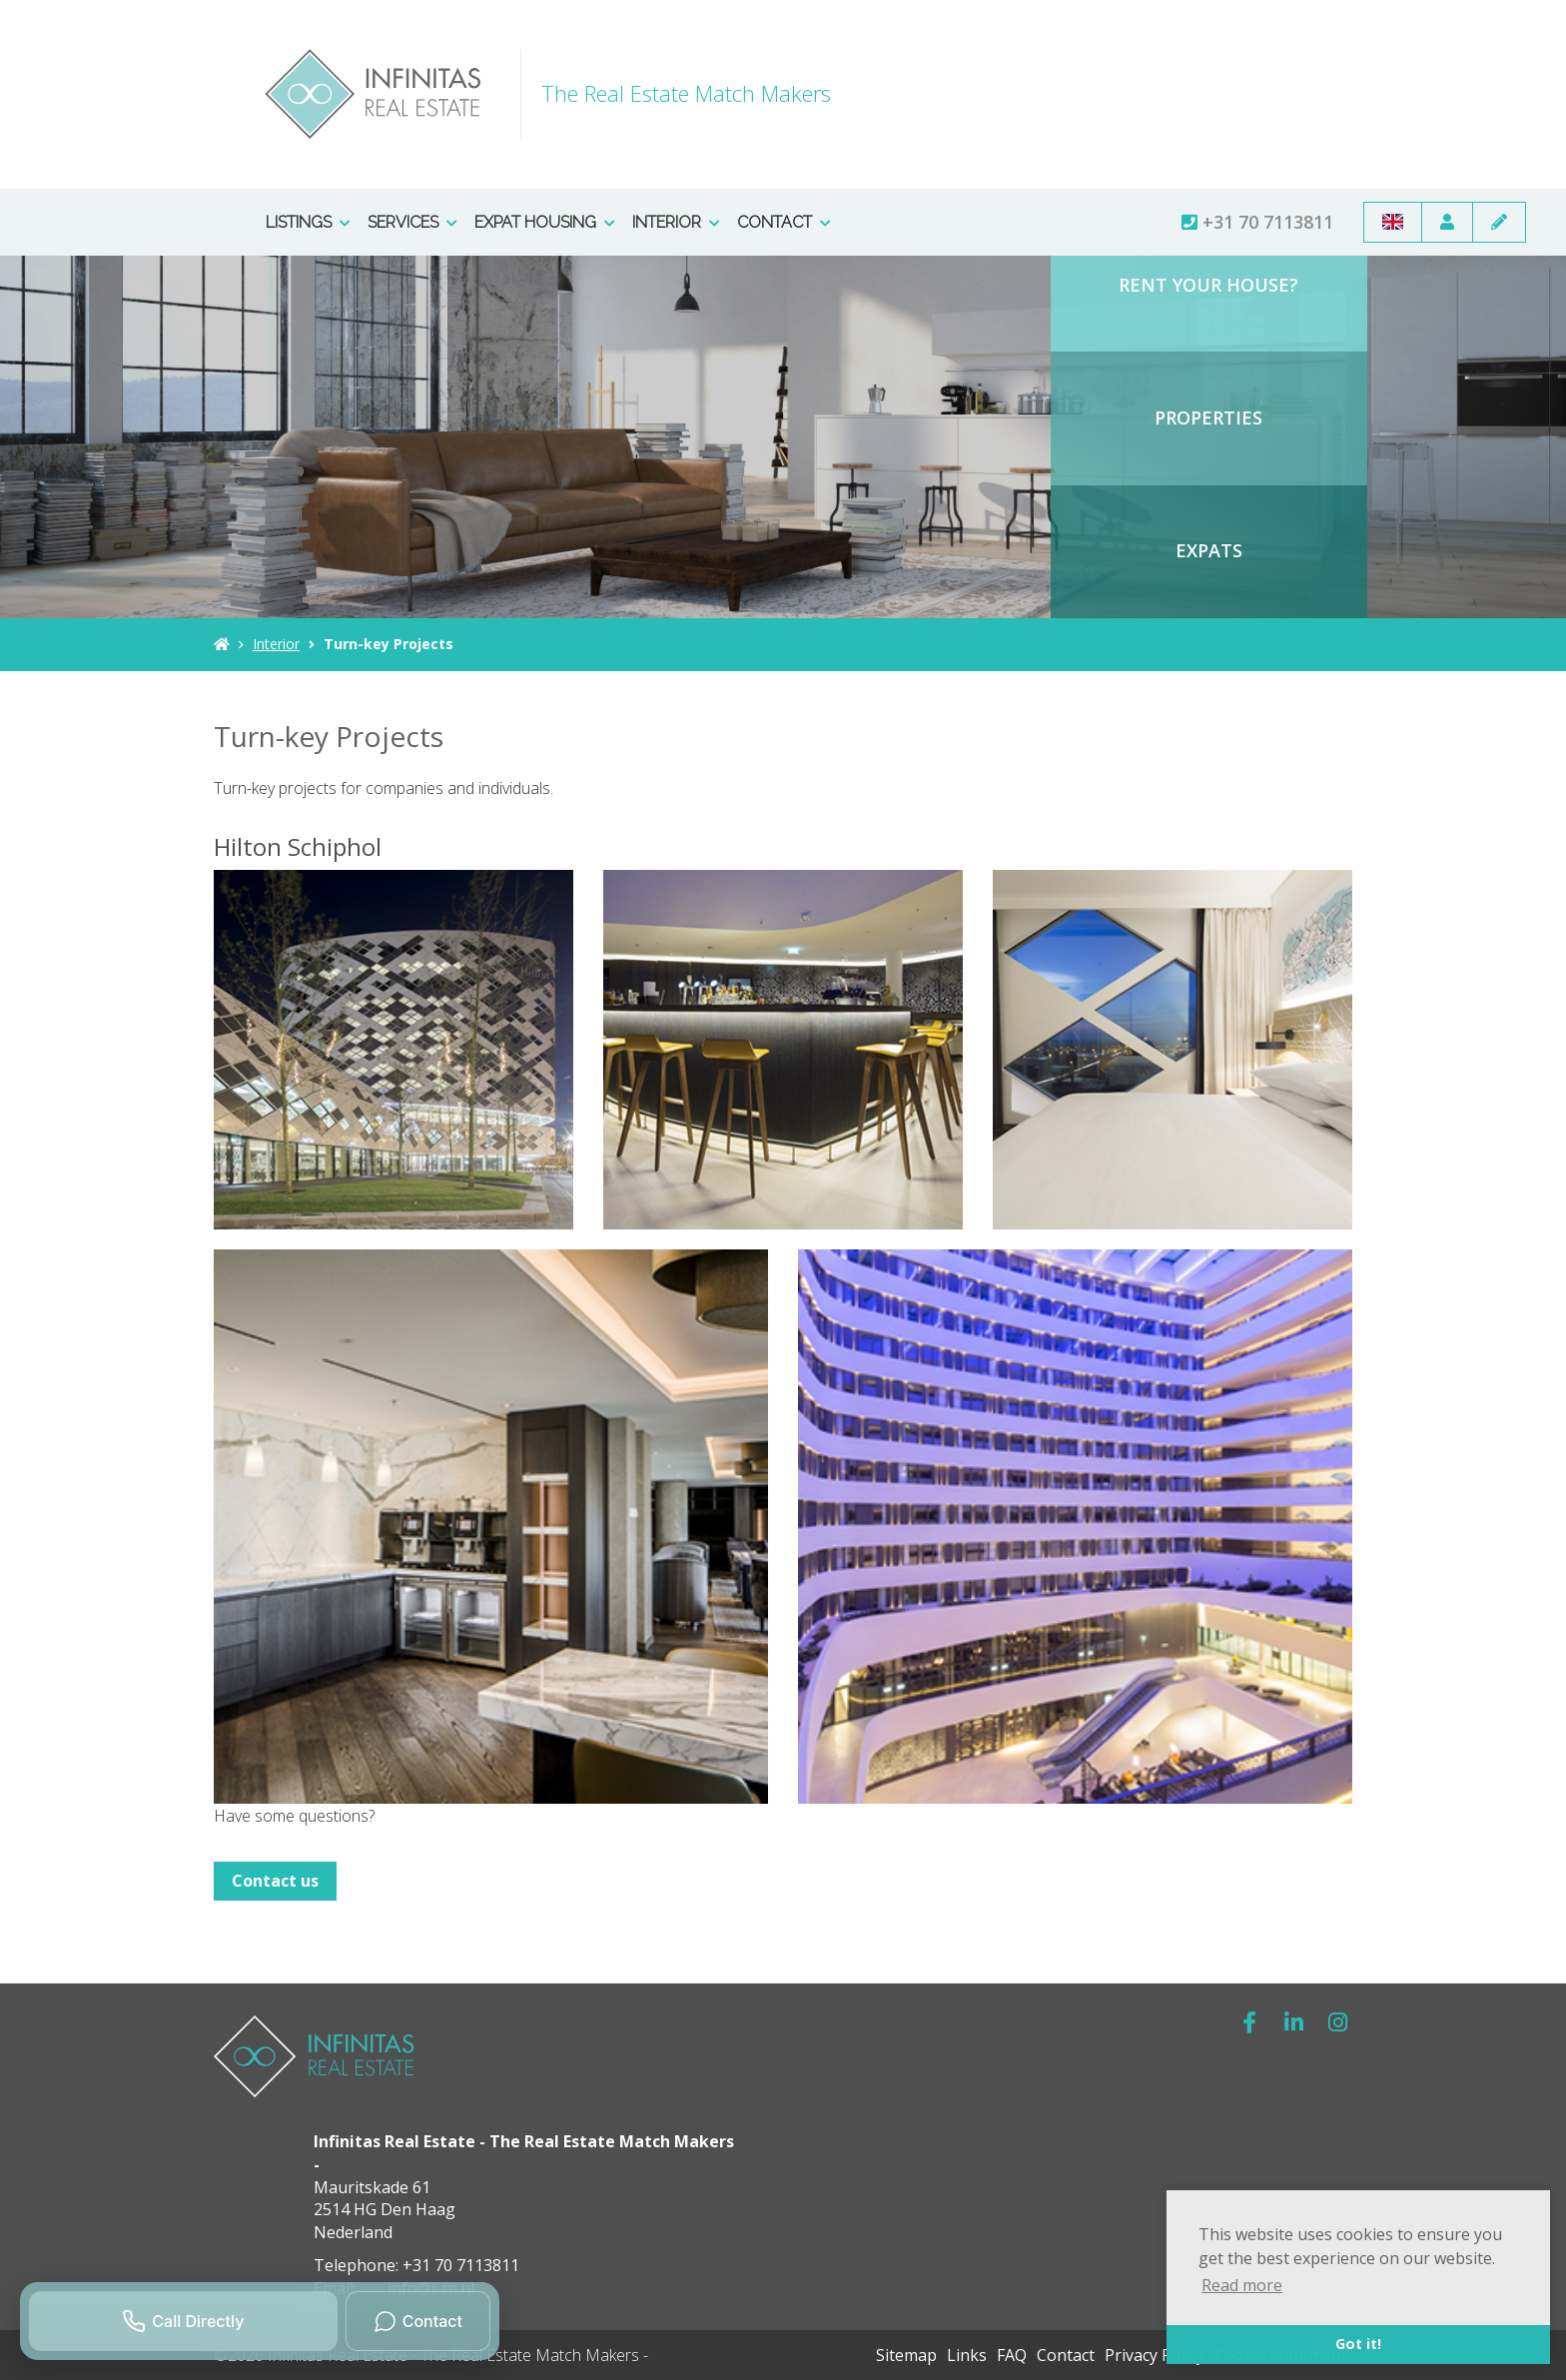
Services (412, 222)
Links (967, 2355)
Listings (308, 222)
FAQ (1012, 2355)
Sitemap (906, 2355)
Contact (784, 222)
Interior (676, 222)
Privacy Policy (1154, 2355)
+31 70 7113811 (1257, 222)
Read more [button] (1241, 2285)
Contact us (275, 1881)
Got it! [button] (1358, 2343)
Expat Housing (544, 222)
